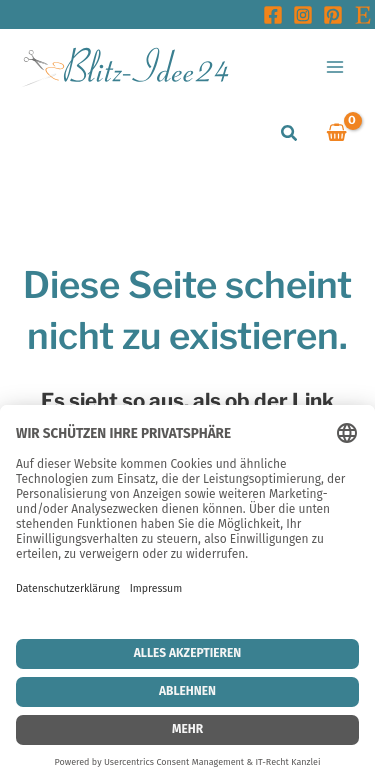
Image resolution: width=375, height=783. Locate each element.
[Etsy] (363, 15)
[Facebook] (273, 15)
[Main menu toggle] (335, 66)
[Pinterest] (333, 15)
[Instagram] (303, 15)
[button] (290, 133)
